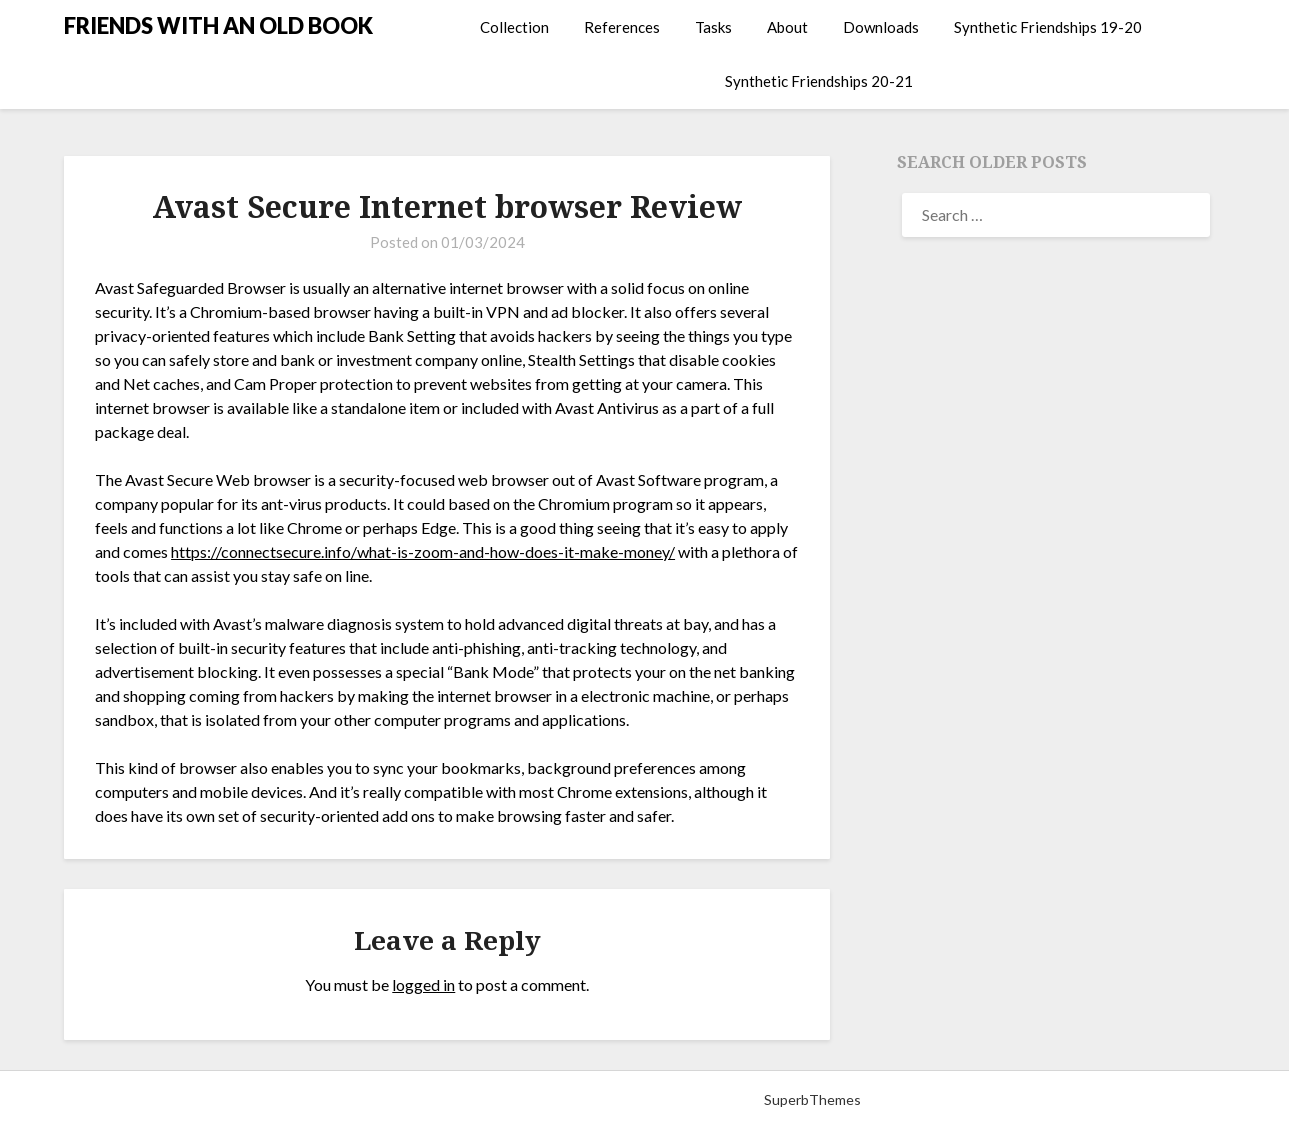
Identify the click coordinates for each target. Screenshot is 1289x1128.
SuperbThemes (812, 1099)
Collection (514, 27)
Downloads (881, 27)
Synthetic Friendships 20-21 (819, 81)
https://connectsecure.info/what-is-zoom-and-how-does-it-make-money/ (423, 551)
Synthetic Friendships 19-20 (1048, 27)
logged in (423, 984)
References (622, 27)
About (787, 27)
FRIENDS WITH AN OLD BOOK (218, 25)
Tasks (713, 27)
